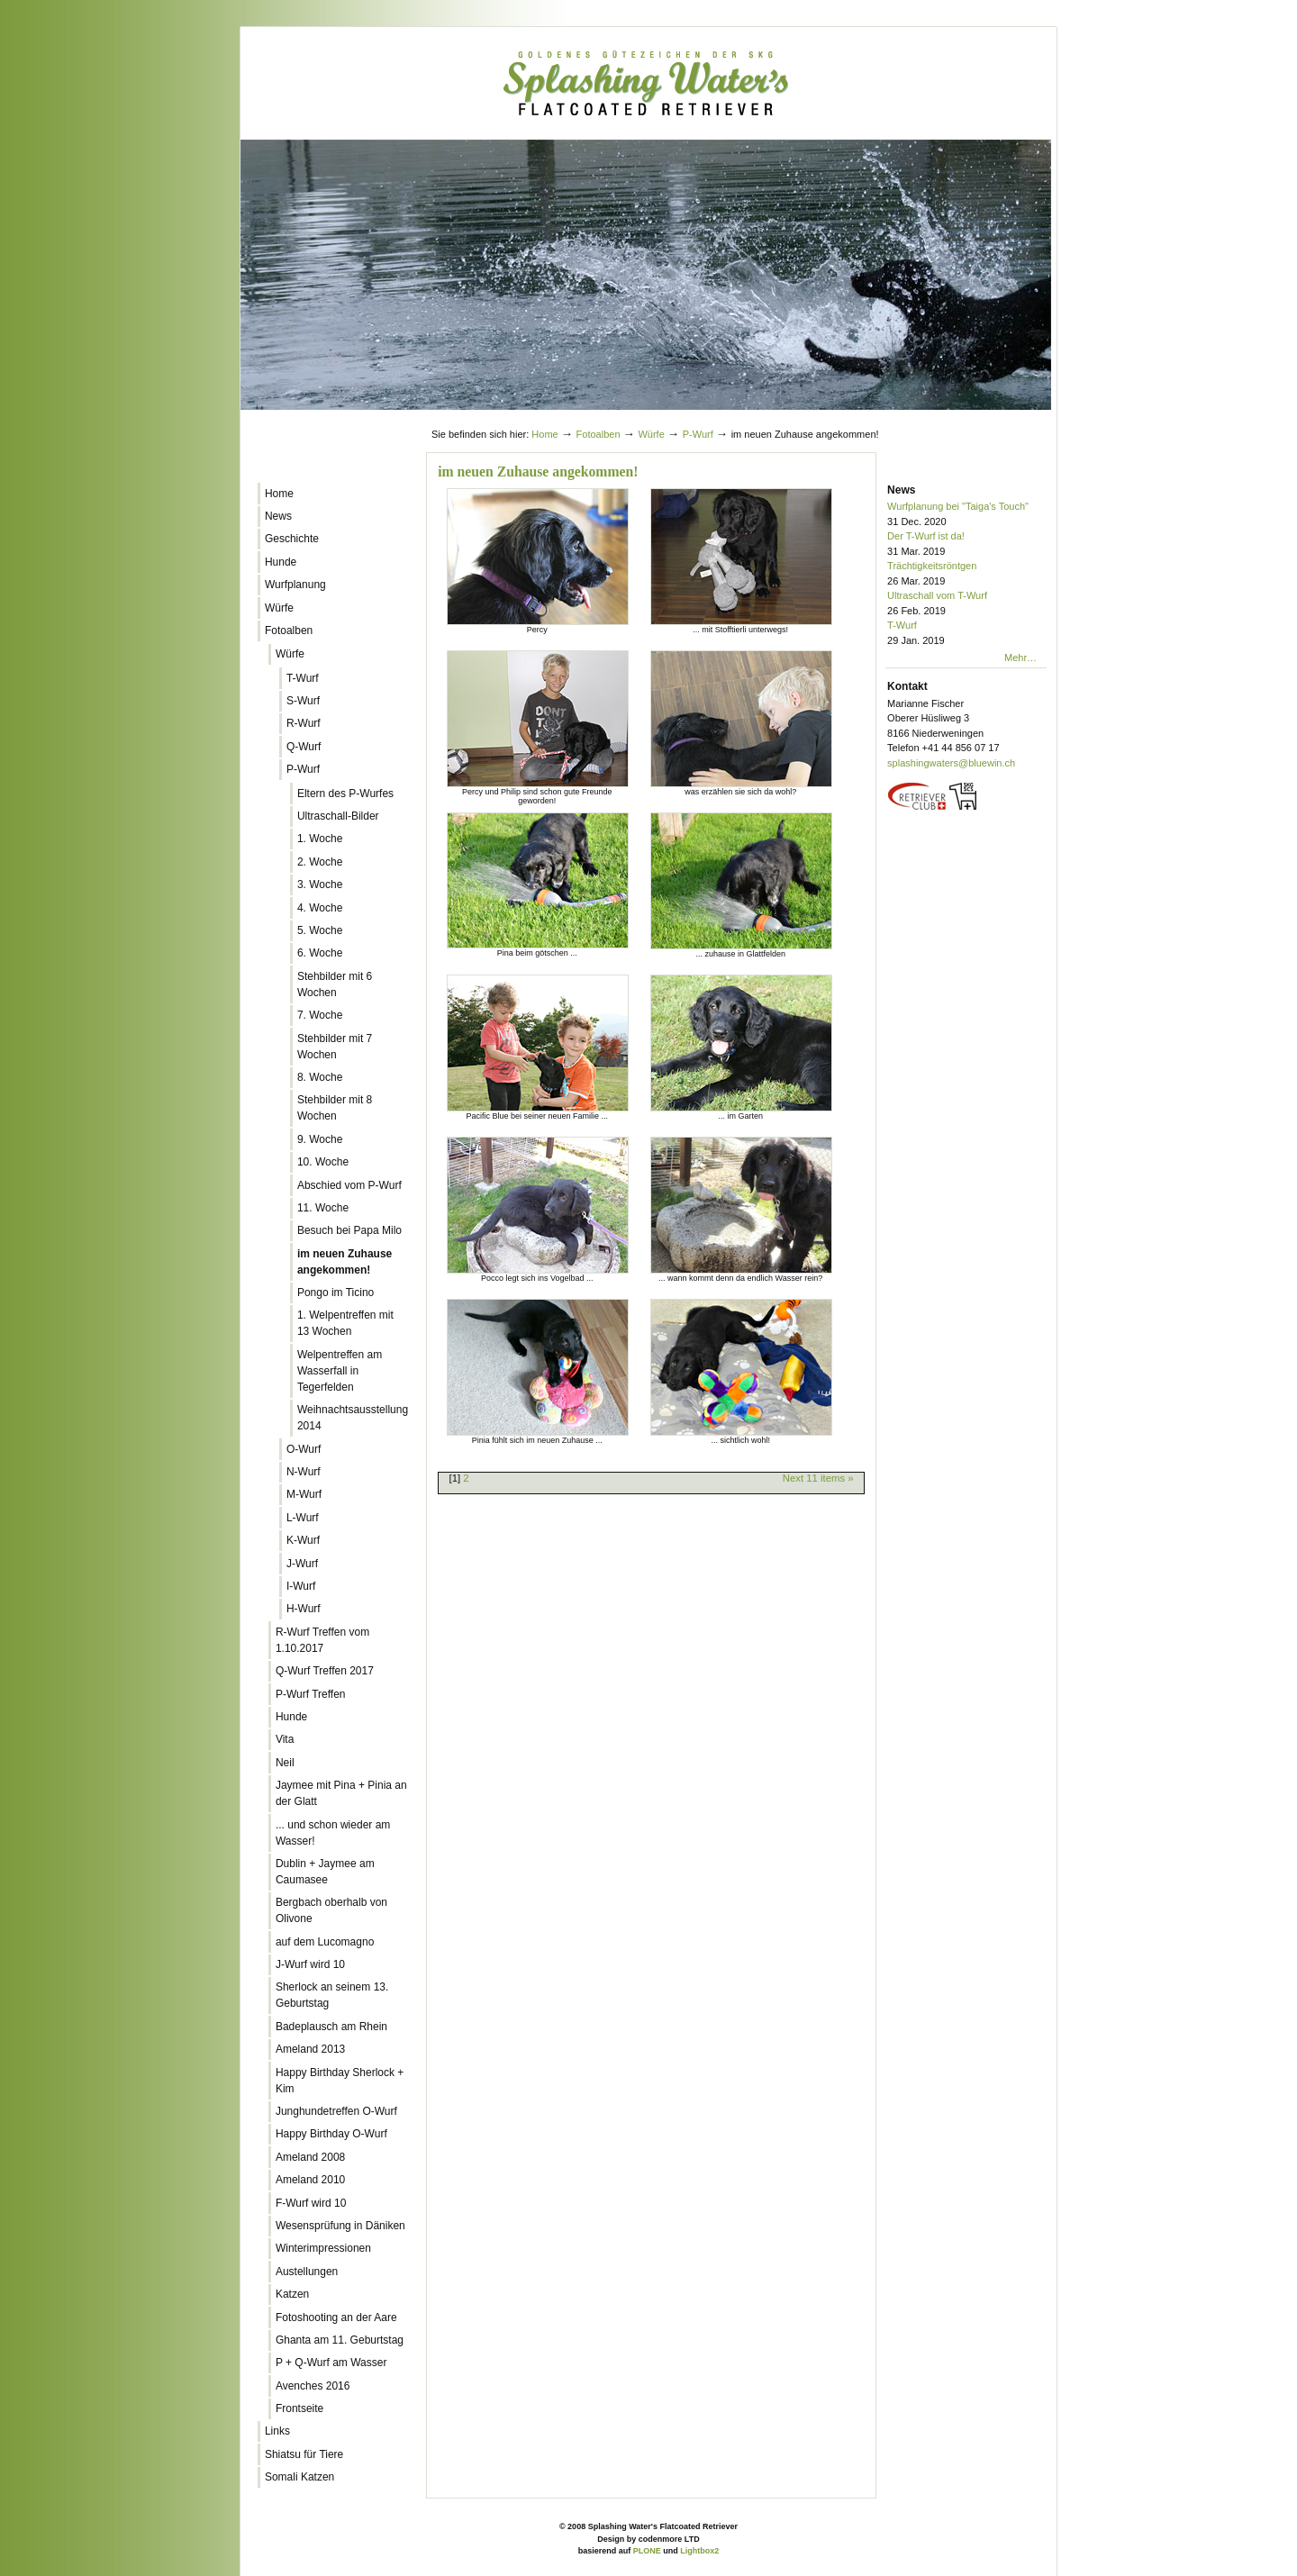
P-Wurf (698, 434)
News (901, 490)
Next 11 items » (818, 1478)
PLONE (647, 2550)
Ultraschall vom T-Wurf (967, 604)
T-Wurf (967, 634)
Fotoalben (598, 434)
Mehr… (1020, 657)
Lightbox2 (699, 2550)
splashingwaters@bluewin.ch (951, 762)
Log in (1013, 417)
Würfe (651, 434)
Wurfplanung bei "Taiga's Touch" (967, 515)
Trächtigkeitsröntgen (967, 574)
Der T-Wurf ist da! (967, 544)
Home (544, 434)
